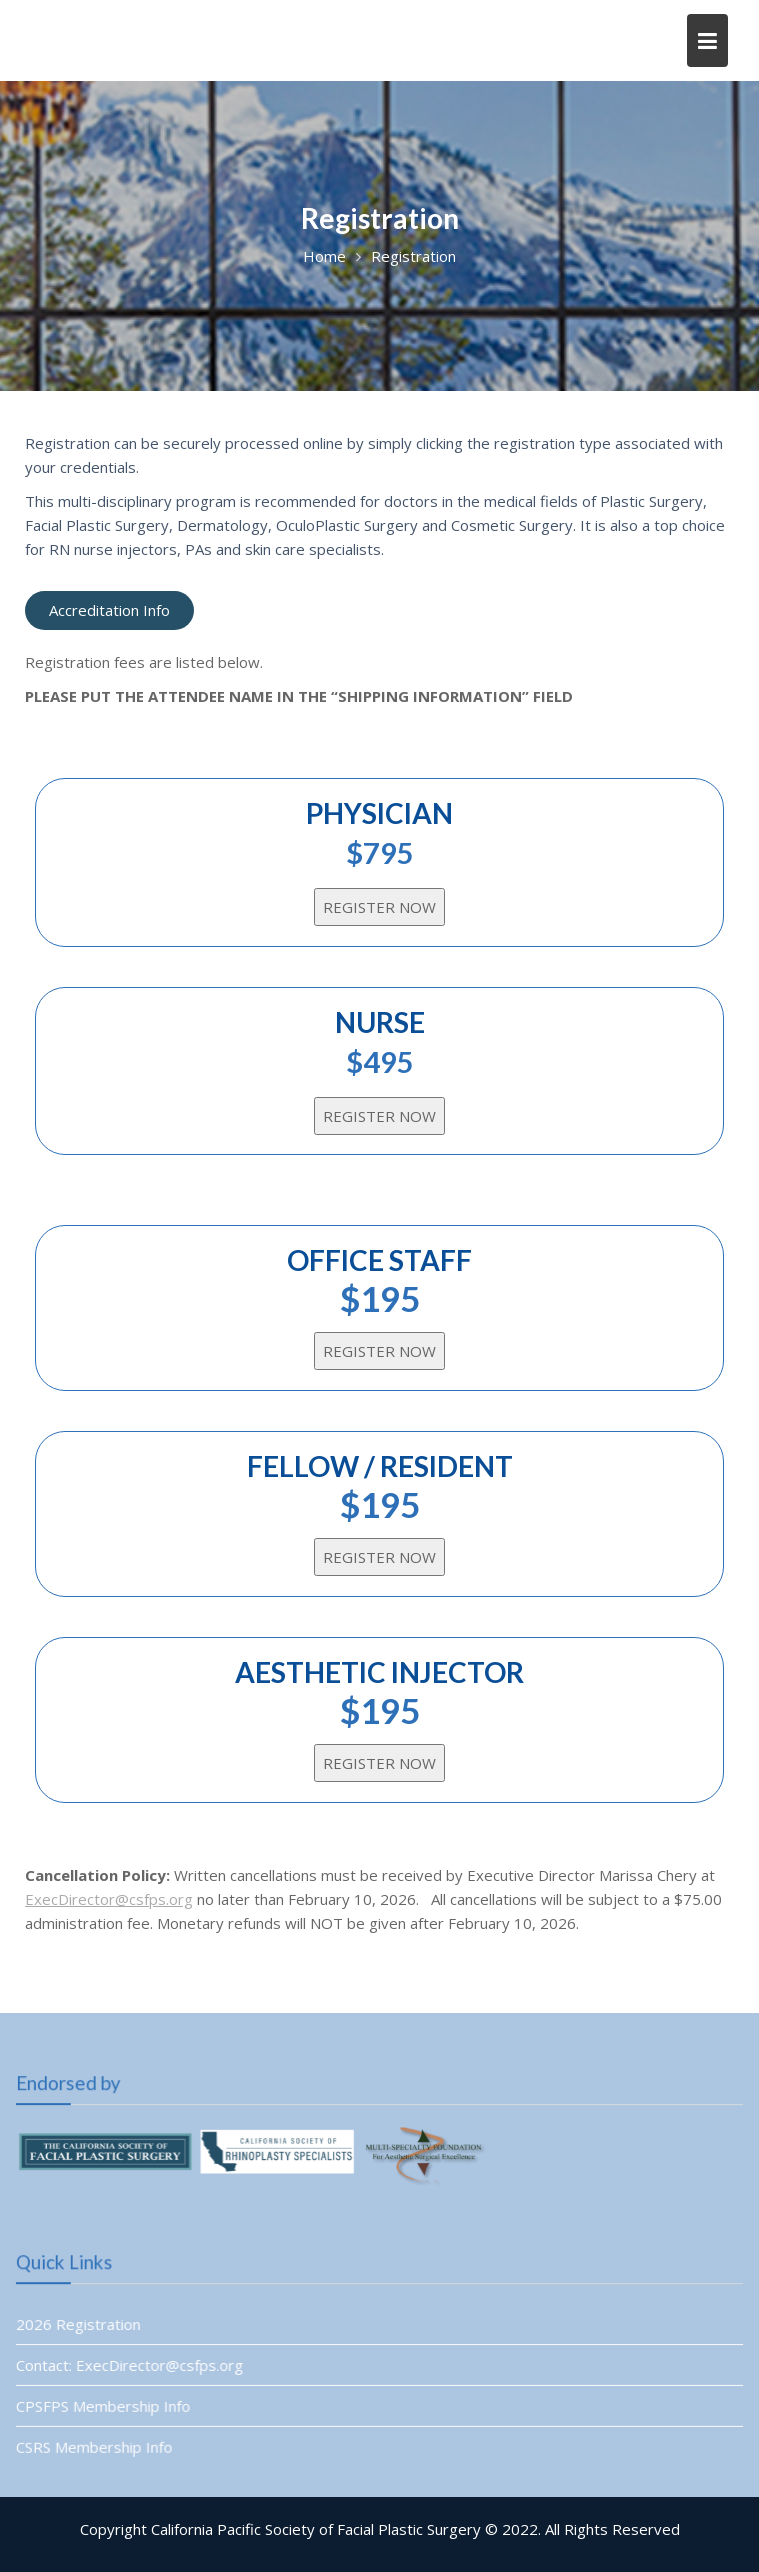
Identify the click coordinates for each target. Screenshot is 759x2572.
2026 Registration (81, 2324)
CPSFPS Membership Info (106, 2405)
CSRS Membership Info (97, 2446)
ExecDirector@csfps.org (109, 1899)
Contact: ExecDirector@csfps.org (132, 2365)
